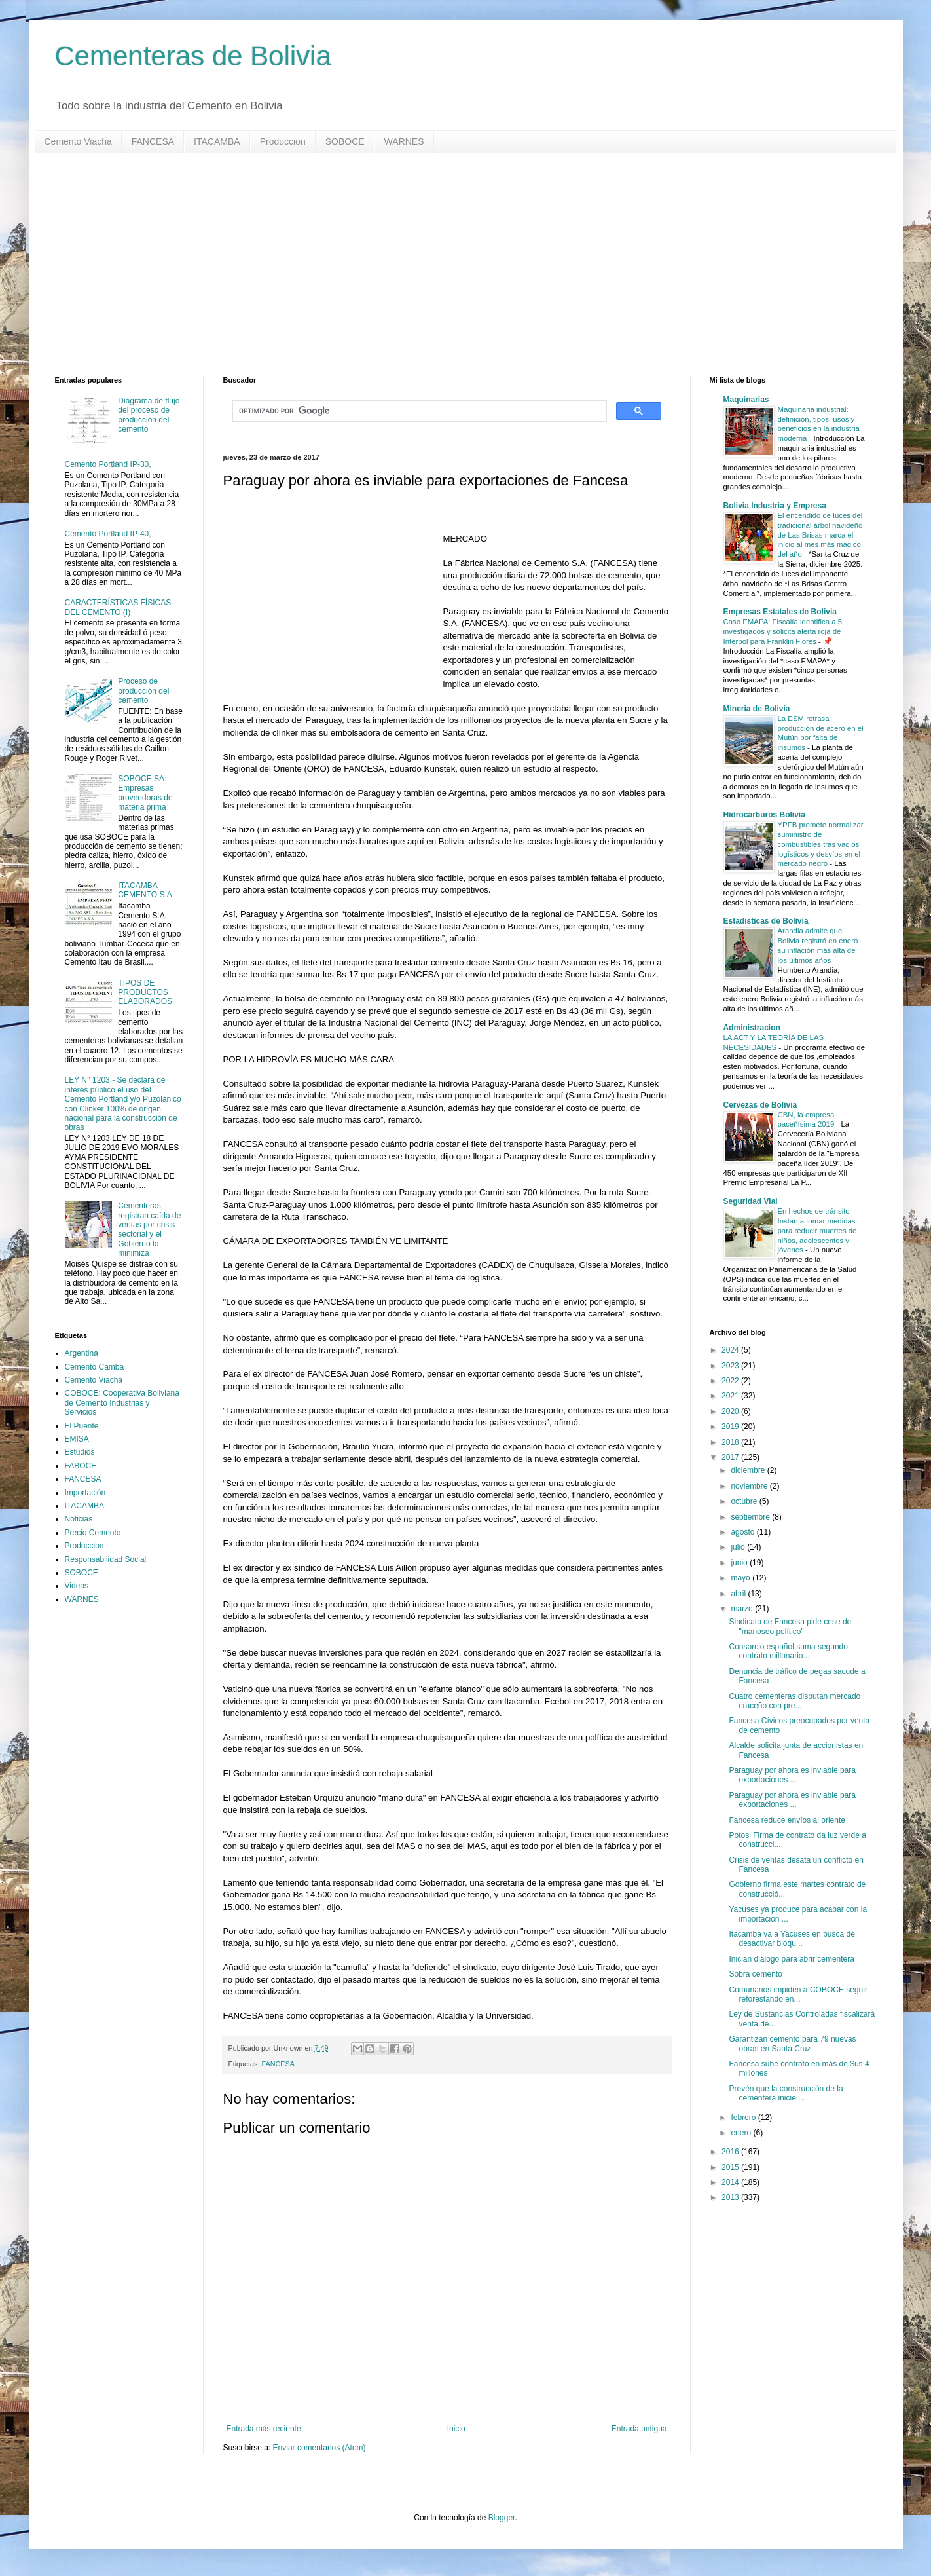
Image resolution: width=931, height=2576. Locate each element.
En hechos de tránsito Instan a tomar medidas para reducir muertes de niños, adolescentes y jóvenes (817, 1230)
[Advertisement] (448, 264)
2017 (731, 1457)
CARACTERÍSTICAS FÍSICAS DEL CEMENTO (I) (118, 607)
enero (742, 2132)
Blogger (501, 2517)
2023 (731, 1365)
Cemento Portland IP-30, (108, 464)
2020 (731, 1411)
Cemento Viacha (78, 141)
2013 (731, 2197)
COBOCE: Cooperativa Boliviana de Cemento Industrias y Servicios (122, 1403)
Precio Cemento (93, 1532)
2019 (731, 1426)
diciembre (749, 1470)
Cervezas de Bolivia (760, 1105)
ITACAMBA (217, 141)
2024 (731, 1349)
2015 (731, 2167)
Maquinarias (746, 399)
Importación (85, 1492)
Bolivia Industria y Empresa (774, 505)
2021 (731, 1395)
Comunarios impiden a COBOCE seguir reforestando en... (798, 1994)
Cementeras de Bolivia (193, 56)
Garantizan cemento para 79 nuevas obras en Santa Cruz (792, 2043)
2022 (731, 1380)
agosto (743, 1532)
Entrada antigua (639, 2428)
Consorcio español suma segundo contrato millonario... (788, 1651)
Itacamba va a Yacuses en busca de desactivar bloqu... (791, 1939)
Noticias (79, 1518)
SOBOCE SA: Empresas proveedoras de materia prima (145, 793)
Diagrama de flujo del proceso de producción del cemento (148, 415)
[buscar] (418, 411)
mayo (741, 1577)
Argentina (81, 1353)
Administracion (751, 1027)
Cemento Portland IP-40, (108, 533)
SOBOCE (345, 141)
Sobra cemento (755, 1974)
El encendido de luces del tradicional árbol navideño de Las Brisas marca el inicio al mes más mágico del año (820, 535)
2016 (731, 2151)
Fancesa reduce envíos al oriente (787, 1820)
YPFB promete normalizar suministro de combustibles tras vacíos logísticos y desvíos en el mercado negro (821, 844)
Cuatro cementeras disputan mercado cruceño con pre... (794, 1701)
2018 (731, 1442)
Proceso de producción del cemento (143, 691)
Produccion (283, 141)
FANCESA (153, 141)
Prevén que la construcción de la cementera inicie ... (786, 2093)
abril (739, 1593)
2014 (731, 2182)
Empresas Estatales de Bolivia (780, 611)
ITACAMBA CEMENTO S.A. (146, 890)
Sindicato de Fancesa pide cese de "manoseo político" (790, 1626)
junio (740, 1562)
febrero (744, 2117)
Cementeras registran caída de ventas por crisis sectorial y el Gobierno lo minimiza (149, 1229)
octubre (745, 1501)
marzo (743, 1608)
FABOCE (81, 1465)
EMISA (77, 1439)
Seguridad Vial (750, 1201)
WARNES (404, 141)
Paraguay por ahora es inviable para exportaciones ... (792, 1775)
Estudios (80, 1452)
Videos (76, 1585)
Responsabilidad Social (106, 1559)
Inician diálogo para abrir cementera (791, 1959)
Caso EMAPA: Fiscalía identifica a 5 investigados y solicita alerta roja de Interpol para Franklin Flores (782, 631)
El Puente (82, 1425)
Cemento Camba (94, 1367)
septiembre (751, 1516)
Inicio (456, 2428)
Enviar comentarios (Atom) (319, 2447)
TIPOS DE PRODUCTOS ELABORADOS (145, 993)
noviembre (750, 1486)
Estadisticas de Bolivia (766, 920)
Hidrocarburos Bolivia (764, 814)
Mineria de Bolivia (756, 708)
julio (739, 1547)
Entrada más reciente (264, 2428)
